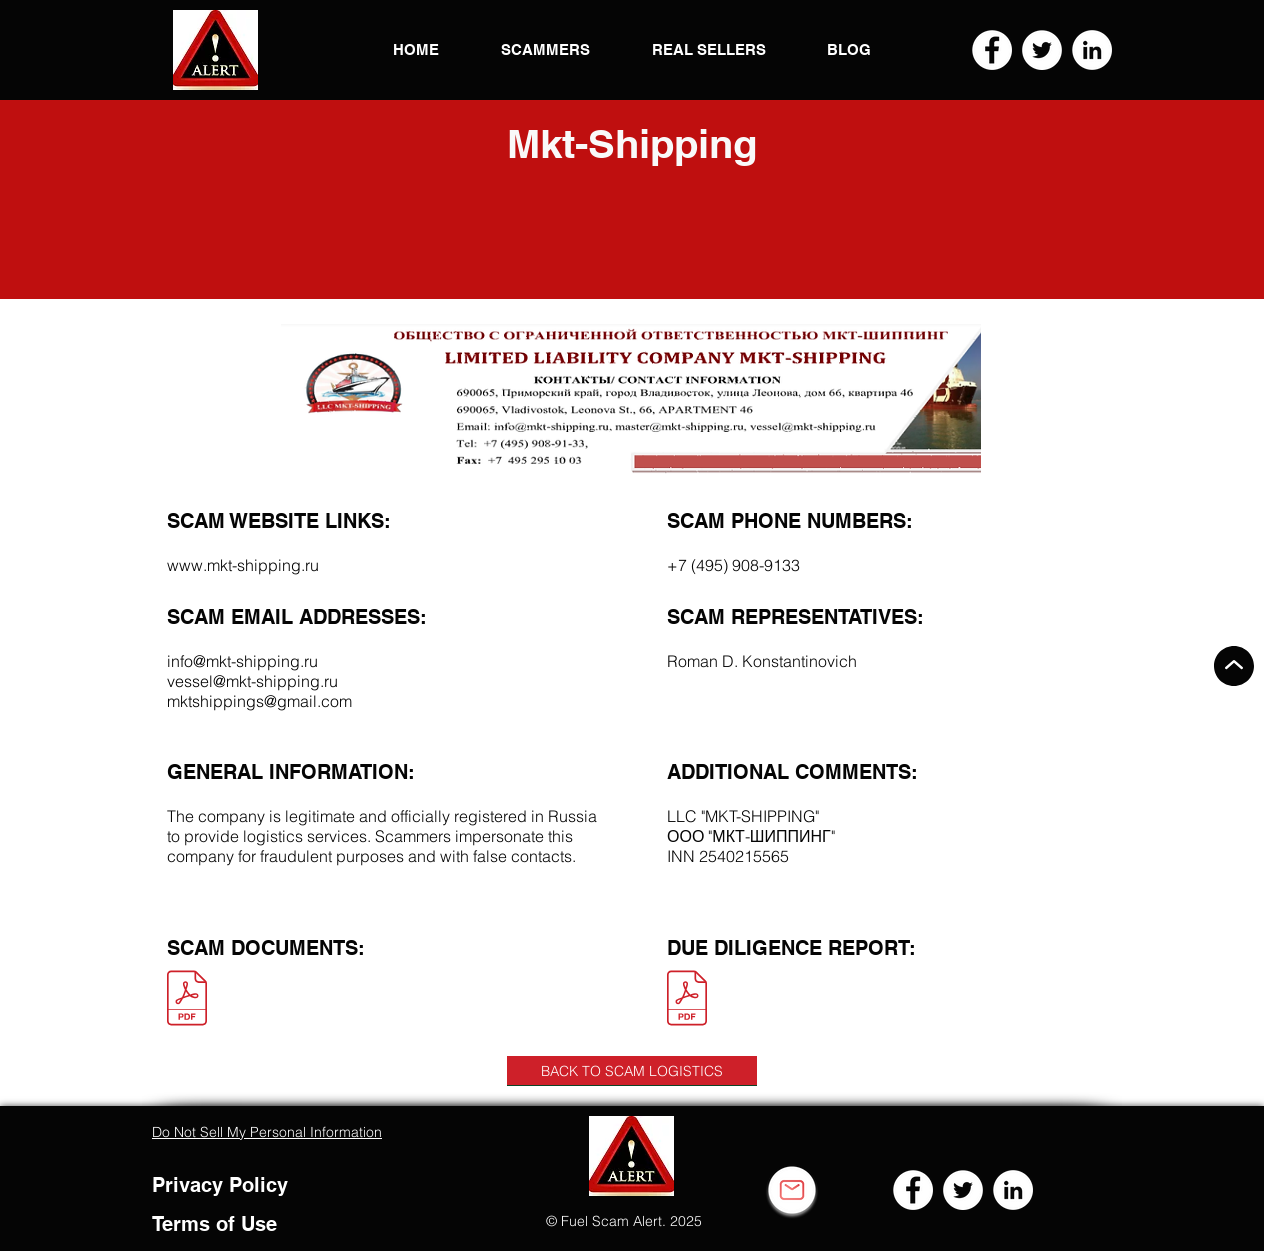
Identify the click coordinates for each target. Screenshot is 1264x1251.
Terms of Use (214, 1224)
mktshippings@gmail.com (259, 701)
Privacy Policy (220, 1185)
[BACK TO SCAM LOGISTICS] (632, 1071)
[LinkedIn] (1092, 50)
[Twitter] (1042, 50)
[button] (215, 50)
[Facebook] (992, 50)
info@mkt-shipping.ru (242, 661)
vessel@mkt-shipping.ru (252, 681)
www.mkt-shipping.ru (243, 565)
